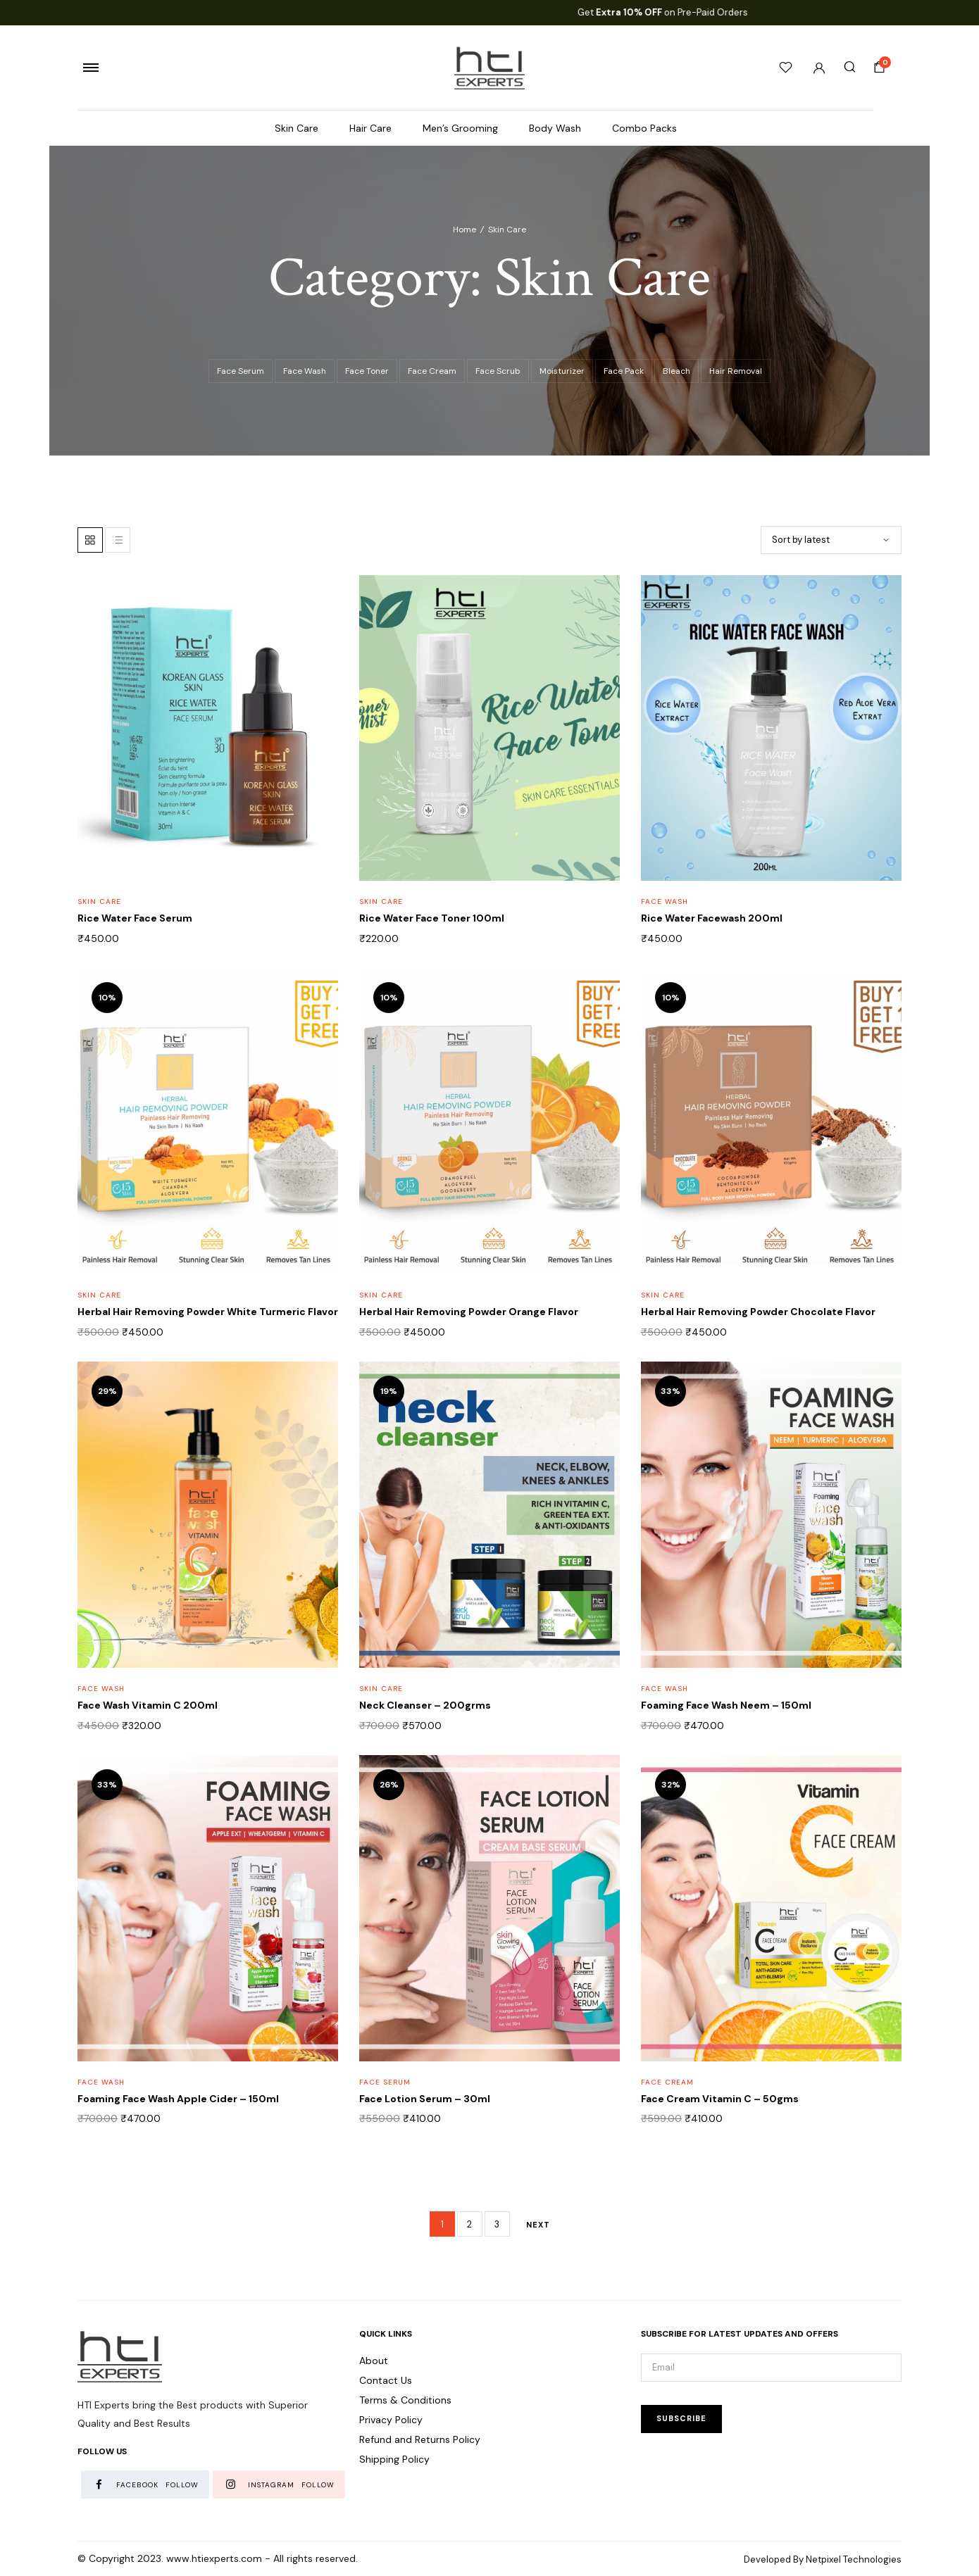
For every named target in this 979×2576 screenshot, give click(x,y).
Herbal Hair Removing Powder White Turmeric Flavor (207, 1311)
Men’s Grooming (460, 128)
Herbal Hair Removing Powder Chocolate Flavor (758, 1311)
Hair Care (370, 128)
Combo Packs (644, 128)
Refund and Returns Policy (419, 2439)
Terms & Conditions (405, 2400)
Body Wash (555, 128)
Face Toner (367, 371)
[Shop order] (831, 540)
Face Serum (240, 371)
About (373, 2360)
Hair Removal (735, 371)
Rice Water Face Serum (134, 918)
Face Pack (624, 371)
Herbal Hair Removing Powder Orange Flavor (468, 1311)
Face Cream (432, 371)
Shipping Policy (394, 2459)
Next (538, 2225)
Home (464, 229)
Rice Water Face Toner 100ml (431, 918)
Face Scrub (497, 371)
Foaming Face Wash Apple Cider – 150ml (178, 2098)
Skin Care (296, 128)
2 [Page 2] (469, 2224)
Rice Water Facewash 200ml (711, 918)
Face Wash (304, 371)
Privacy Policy (391, 2419)
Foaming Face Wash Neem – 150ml (726, 1705)
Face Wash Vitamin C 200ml (147, 1705)
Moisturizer (562, 371)
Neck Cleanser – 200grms (425, 1705)
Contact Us (385, 2380)
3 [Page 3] (496, 2224)
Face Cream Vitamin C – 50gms (720, 2098)
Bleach (676, 371)
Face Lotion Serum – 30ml (424, 2098)
